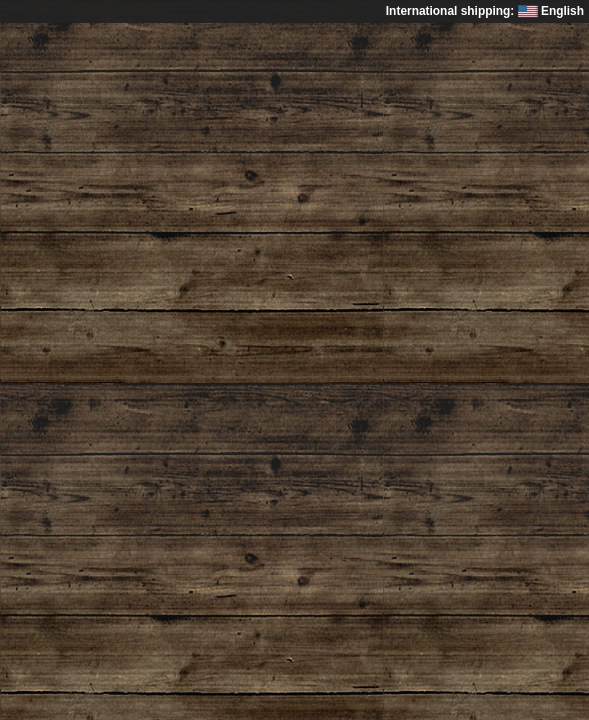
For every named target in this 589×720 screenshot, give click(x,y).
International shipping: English (485, 11)
